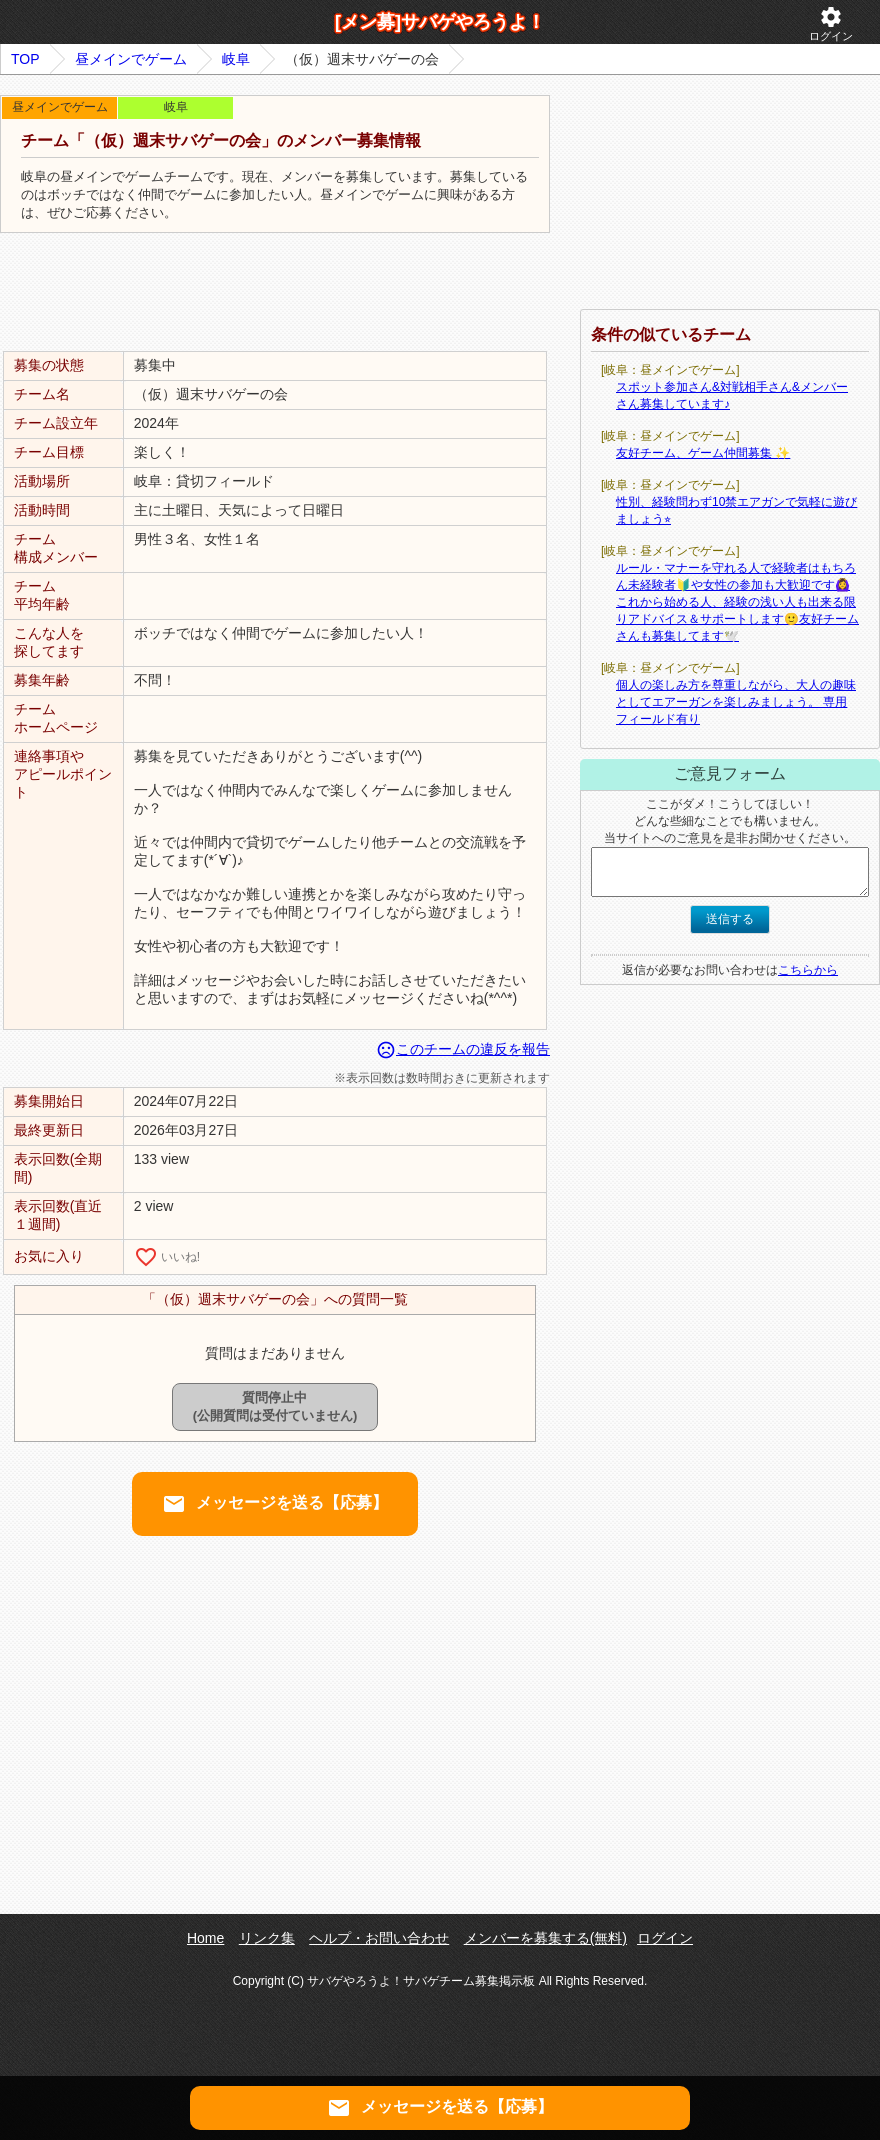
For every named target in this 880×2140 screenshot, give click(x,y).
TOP (25, 59)
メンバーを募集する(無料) (545, 1938)
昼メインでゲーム (131, 59)
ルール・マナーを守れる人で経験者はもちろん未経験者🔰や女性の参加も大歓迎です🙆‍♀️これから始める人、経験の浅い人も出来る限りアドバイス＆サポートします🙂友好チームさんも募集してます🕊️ (737, 602)
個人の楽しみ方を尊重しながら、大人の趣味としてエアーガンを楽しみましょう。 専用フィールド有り (736, 702)
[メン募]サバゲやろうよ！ (440, 22)
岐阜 (236, 59)
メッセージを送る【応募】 (275, 1504)
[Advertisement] (275, 293)
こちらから (808, 970)
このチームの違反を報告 (463, 1049)
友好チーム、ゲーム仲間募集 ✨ (703, 453)
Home (205, 1938)
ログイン (831, 23)
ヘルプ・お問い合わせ (379, 1938)
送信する (730, 919)
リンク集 (267, 1938)
